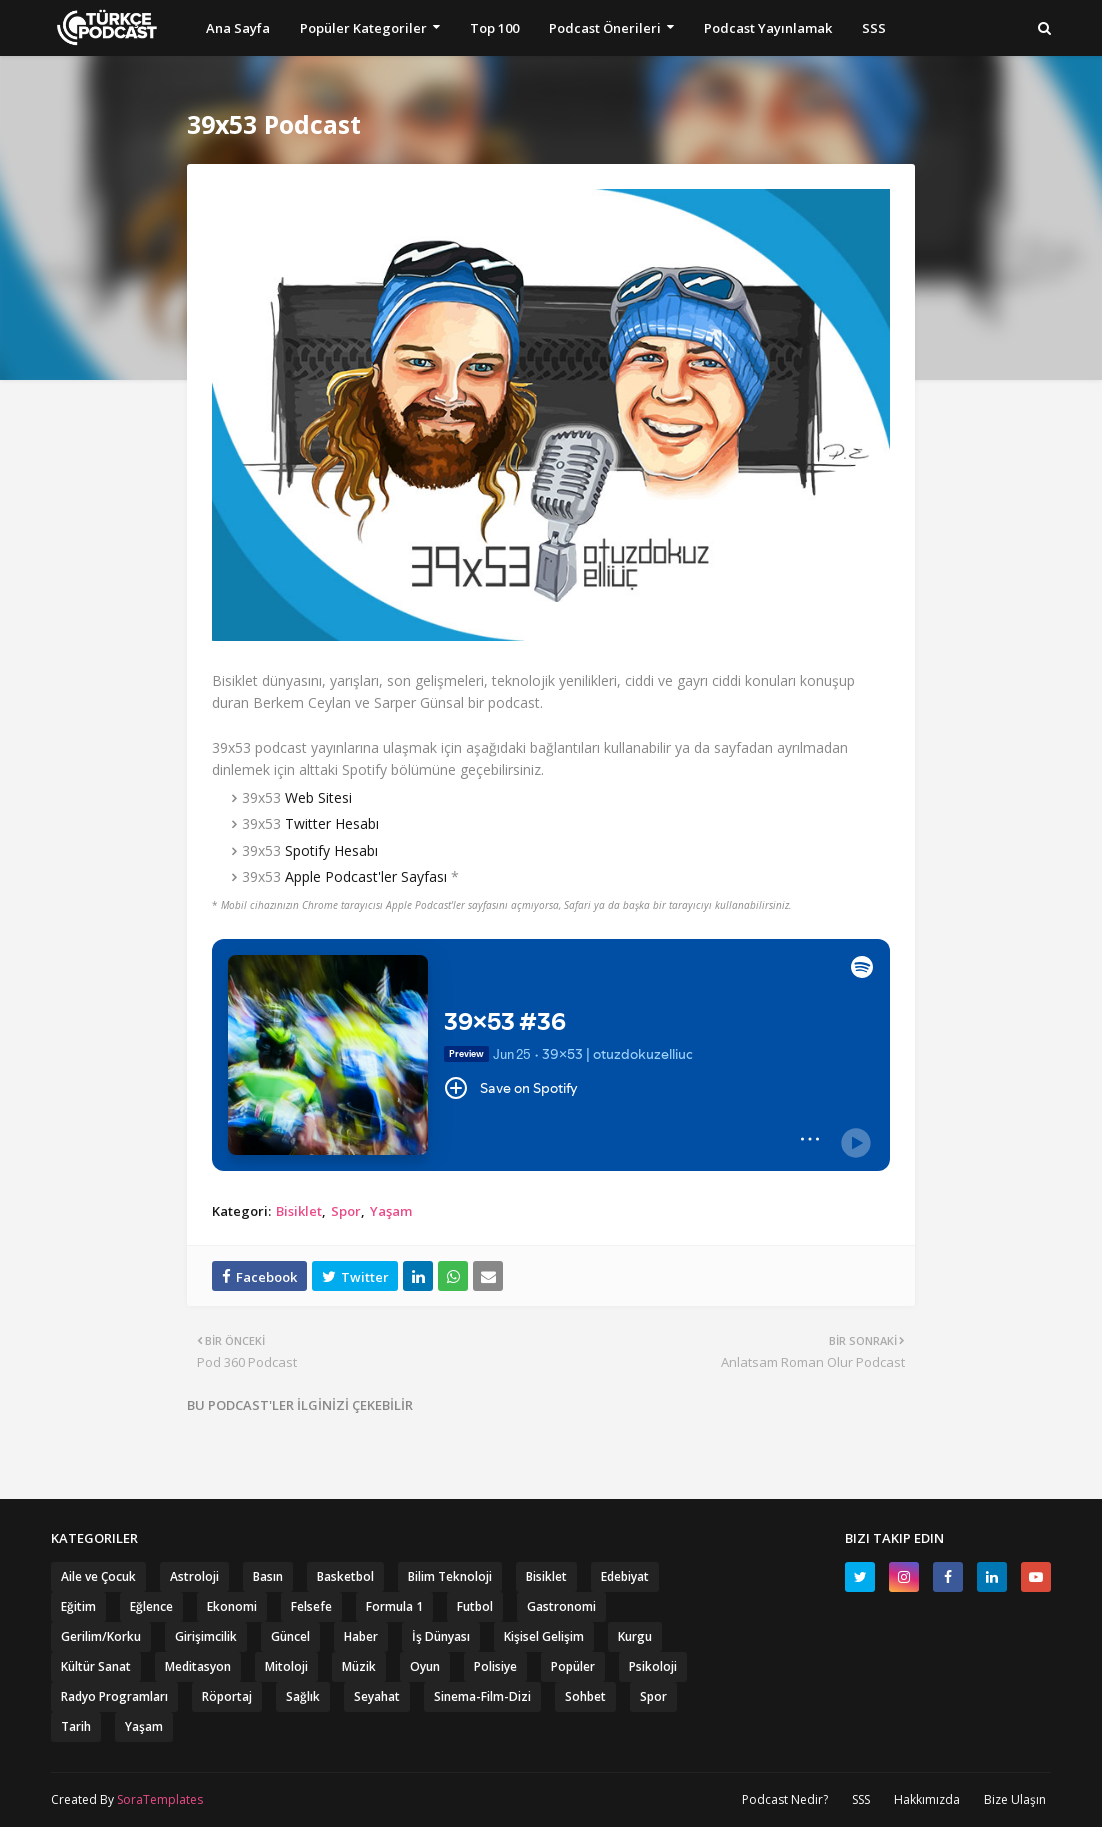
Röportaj (227, 1696)
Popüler (573, 1666)
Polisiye (495, 1666)
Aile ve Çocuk (98, 1576)
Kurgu (635, 1636)
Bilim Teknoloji (450, 1576)
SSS (861, 1799)
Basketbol (345, 1576)
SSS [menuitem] (874, 28)
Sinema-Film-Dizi (482, 1696)
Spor (346, 1211)
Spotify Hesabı (331, 850)
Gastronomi (561, 1606)
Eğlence (151, 1606)
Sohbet (585, 1696)
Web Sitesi (318, 797)
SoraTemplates (160, 1799)
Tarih (76, 1726)
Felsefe (311, 1606)
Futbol (475, 1606)
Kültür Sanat (96, 1666)
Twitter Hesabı (332, 823)
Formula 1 (394, 1606)
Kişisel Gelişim (544, 1636)
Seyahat (377, 1696)
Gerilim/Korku (101, 1636)
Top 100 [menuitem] (494, 28)
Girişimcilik (206, 1636)
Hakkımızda (927, 1799)
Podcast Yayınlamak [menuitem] (768, 28)
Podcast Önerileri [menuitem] (605, 28)
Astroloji (194, 1576)
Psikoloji (653, 1666)
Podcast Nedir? (785, 1799)
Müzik (359, 1666)
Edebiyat (625, 1576)
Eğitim (78, 1606)
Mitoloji (286, 1666)
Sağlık (303, 1696)
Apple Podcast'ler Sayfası (366, 876)
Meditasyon (198, 1666)
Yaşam (391, 1211)
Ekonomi (232, 1606)
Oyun (425, 1666)
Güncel (290, 1636)
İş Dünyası (441, 1636)
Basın (268, 1576)
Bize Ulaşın (1015, 1799)
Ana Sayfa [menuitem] (238, 28)
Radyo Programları (114, 1696)
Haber (361, 1636)
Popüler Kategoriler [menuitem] (363, 28)
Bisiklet (299, 1211)
